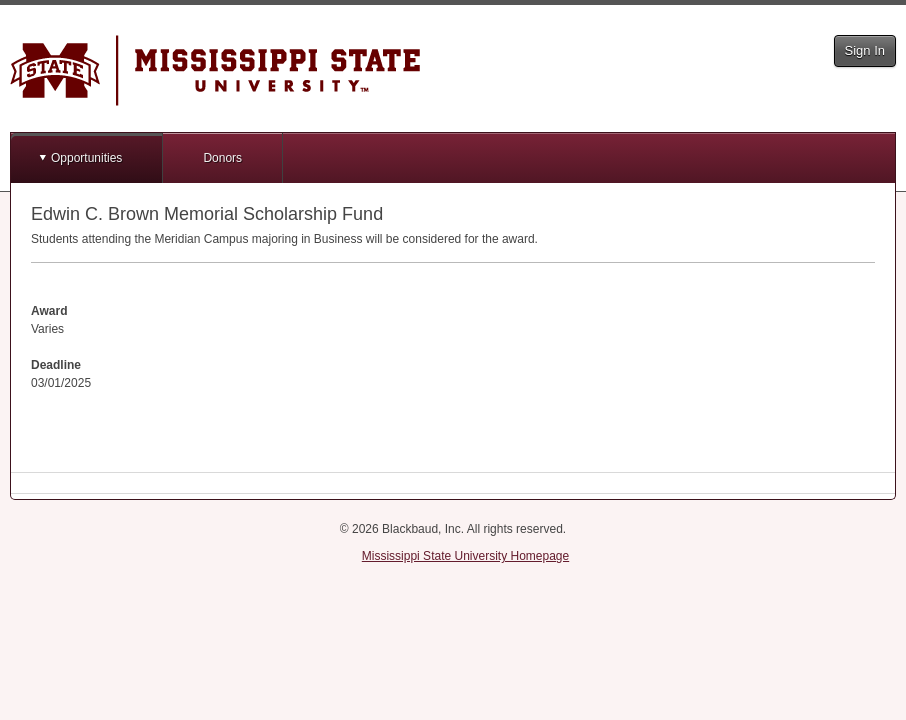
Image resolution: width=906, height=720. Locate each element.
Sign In (865, 50)
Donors (222, 158)
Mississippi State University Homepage (465, 556)
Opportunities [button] (86, 158)
